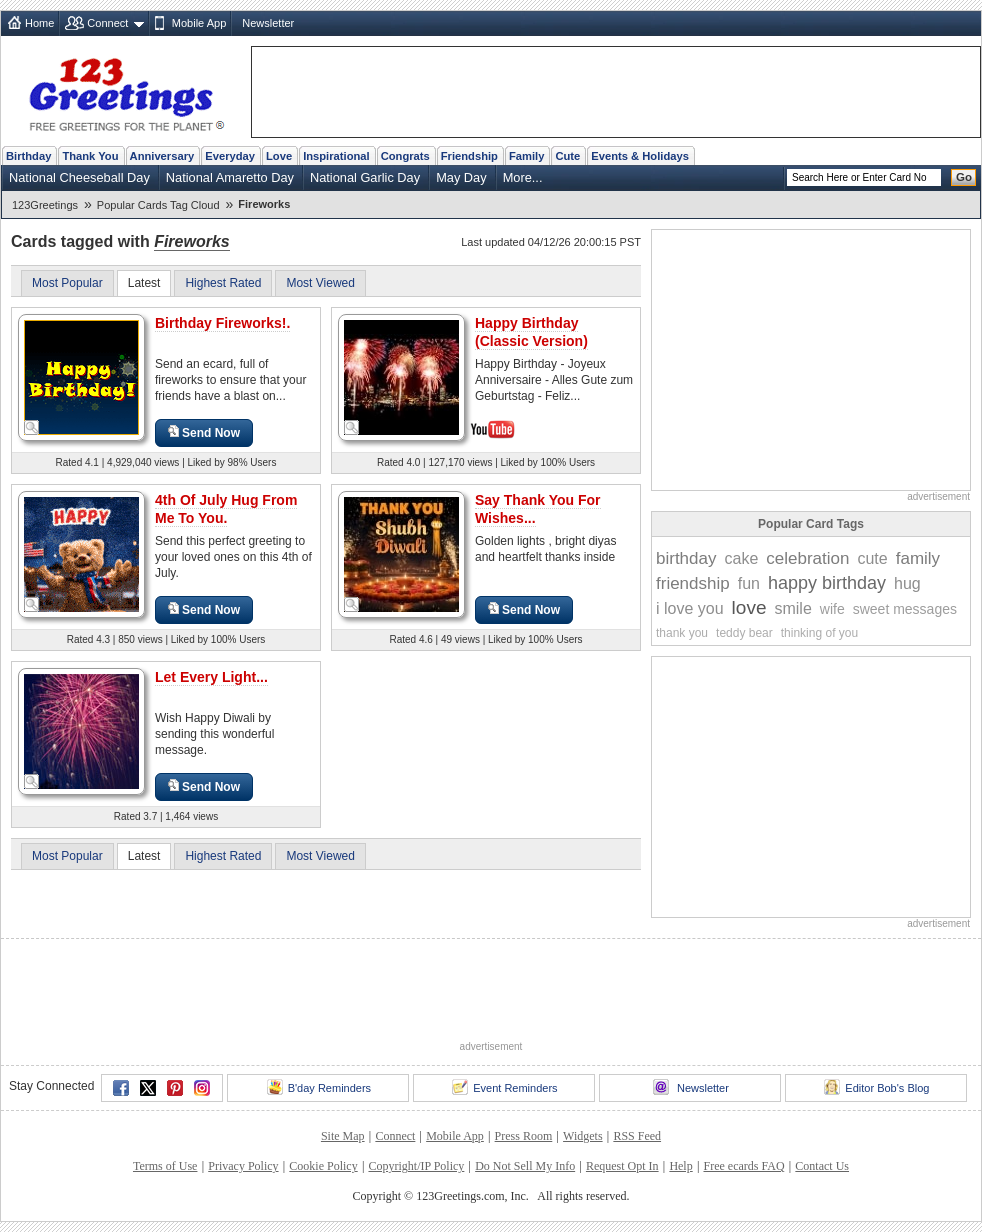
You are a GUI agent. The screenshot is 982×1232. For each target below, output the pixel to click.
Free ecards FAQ (743, 1166)
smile (792, 608)
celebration (807, 558)
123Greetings (45, 205)
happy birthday (827, 583)
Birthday (28, 156)
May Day (461, 177)
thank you (682, 633)
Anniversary (162, 156)
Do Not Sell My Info (525, 1166)
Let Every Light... (211, 677)
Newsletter (268, 23)
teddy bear (744, 633)
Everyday (230, 156)
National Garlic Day (365, 177)
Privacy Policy (243, 1166)
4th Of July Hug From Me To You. (226, 509)
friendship (693, 583)
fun (749, 583)
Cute (567, 156)
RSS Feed (637, 1136)
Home (39, 23)
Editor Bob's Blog (876, 1087)
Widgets (583, 1136)
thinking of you (819, 633)
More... (523, 177)
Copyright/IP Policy (416, 1166)
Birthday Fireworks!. (222, 323)
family (918, 558)
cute (872, 558)
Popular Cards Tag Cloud (158, 205)
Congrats (405, 156)
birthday (686, 558)
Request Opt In (622, 1166)
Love (279, 156)
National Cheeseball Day (79, 177)
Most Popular (67, 283)
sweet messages (905, 609)
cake (741, 558)
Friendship (469, 156)
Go (964, 177)
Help (680, 1166)
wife (832, 609)
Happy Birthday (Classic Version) (531, 332)
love (749, 607)
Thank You (90, 156)
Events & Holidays (640, 156)
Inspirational (336, 156)
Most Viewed (320, 283)
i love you (690, 608)
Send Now (204, 432)
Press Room (524, 1136)
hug (907, 583)
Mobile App (199, 23)
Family (526, 156)
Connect (107, 23)
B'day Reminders (319, 1087)
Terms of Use (165, 1166)
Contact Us (822, 1166)
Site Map (343, 1136)
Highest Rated (223, 283)
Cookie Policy (323, 1166)
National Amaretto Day (230, 177)
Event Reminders (504, 1087)
